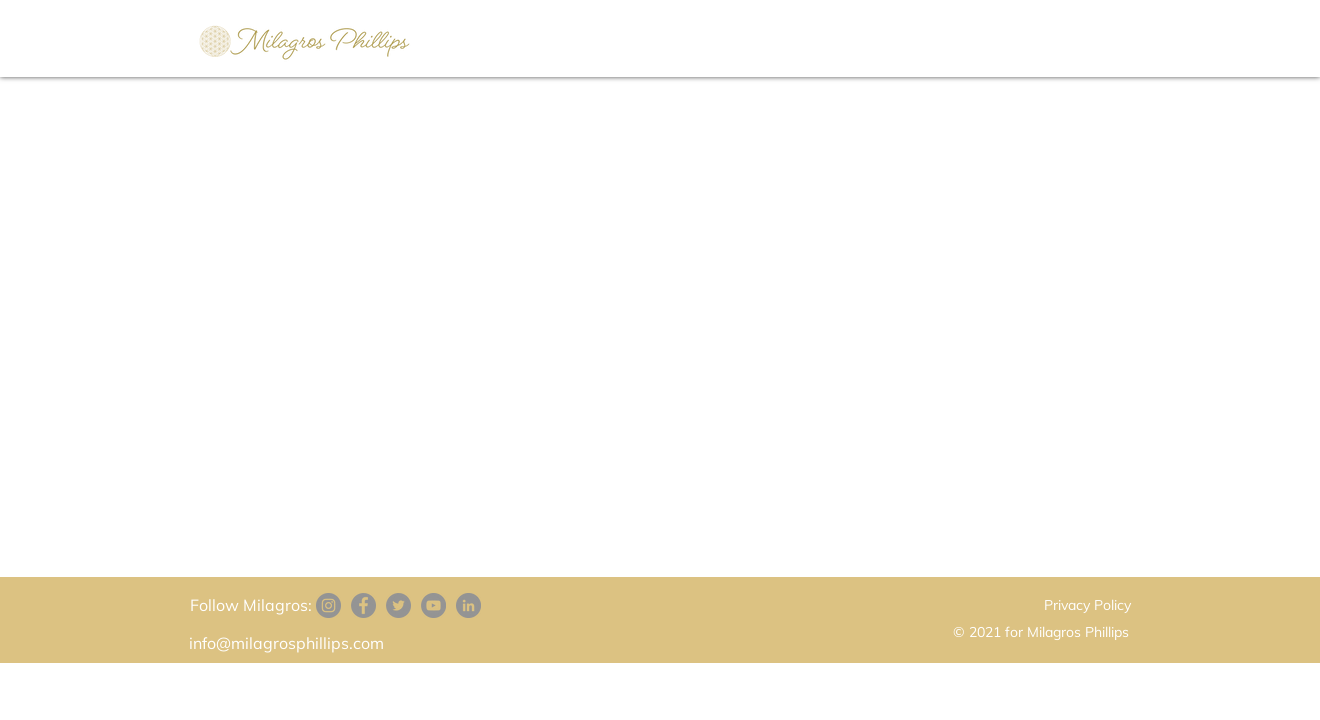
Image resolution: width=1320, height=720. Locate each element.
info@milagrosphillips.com (286, 643)
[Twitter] (398, 605)
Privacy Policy (1087, 605)
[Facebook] (363, 605)
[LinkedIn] (468, 605)
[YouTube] (433, 605)
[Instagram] (328, 605)
